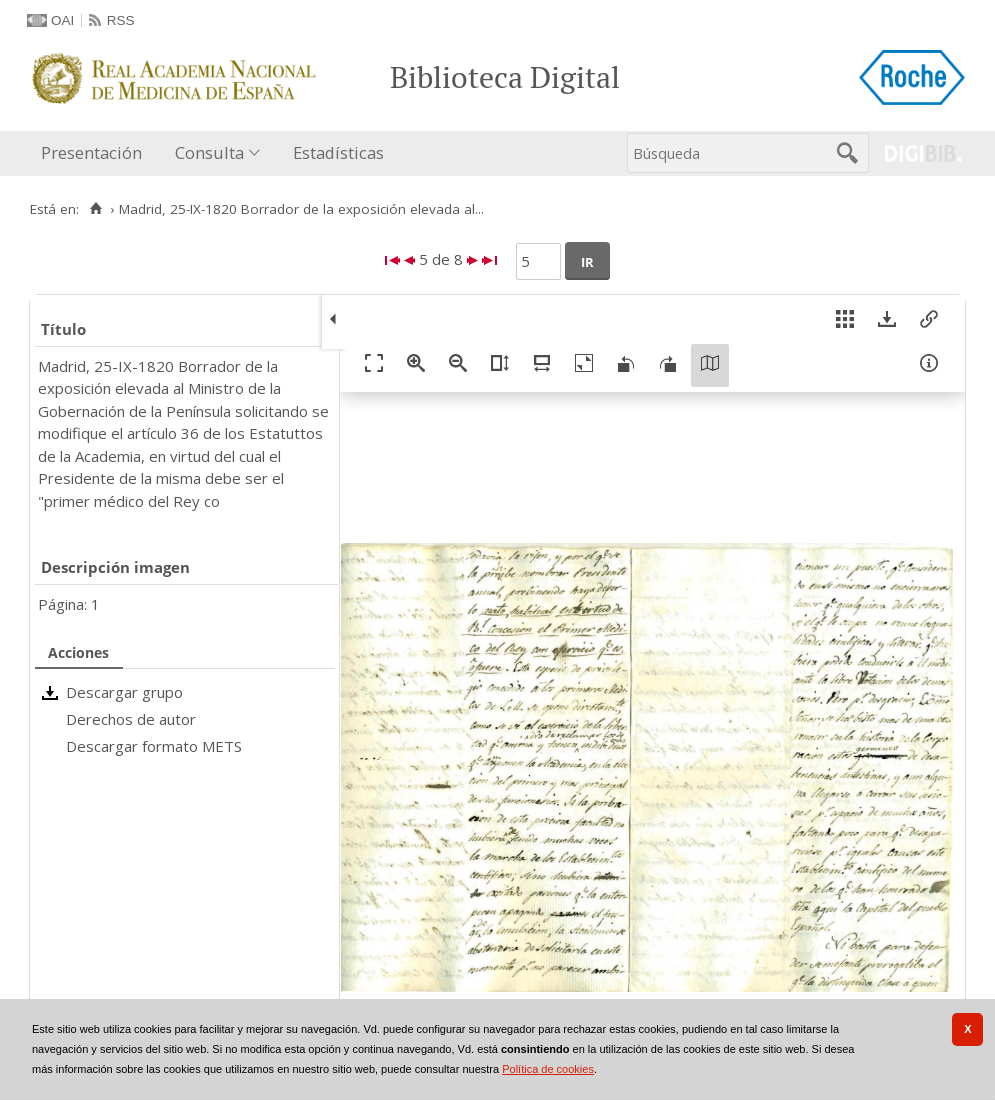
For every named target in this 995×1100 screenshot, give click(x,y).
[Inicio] (95, 209)
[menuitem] (96, 153)
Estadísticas (338, 152)
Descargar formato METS (154, 746)
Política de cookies (548, 1069)
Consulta (209, 152)
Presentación (91, 152)
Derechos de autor (131, 719)
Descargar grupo (124, 692)
